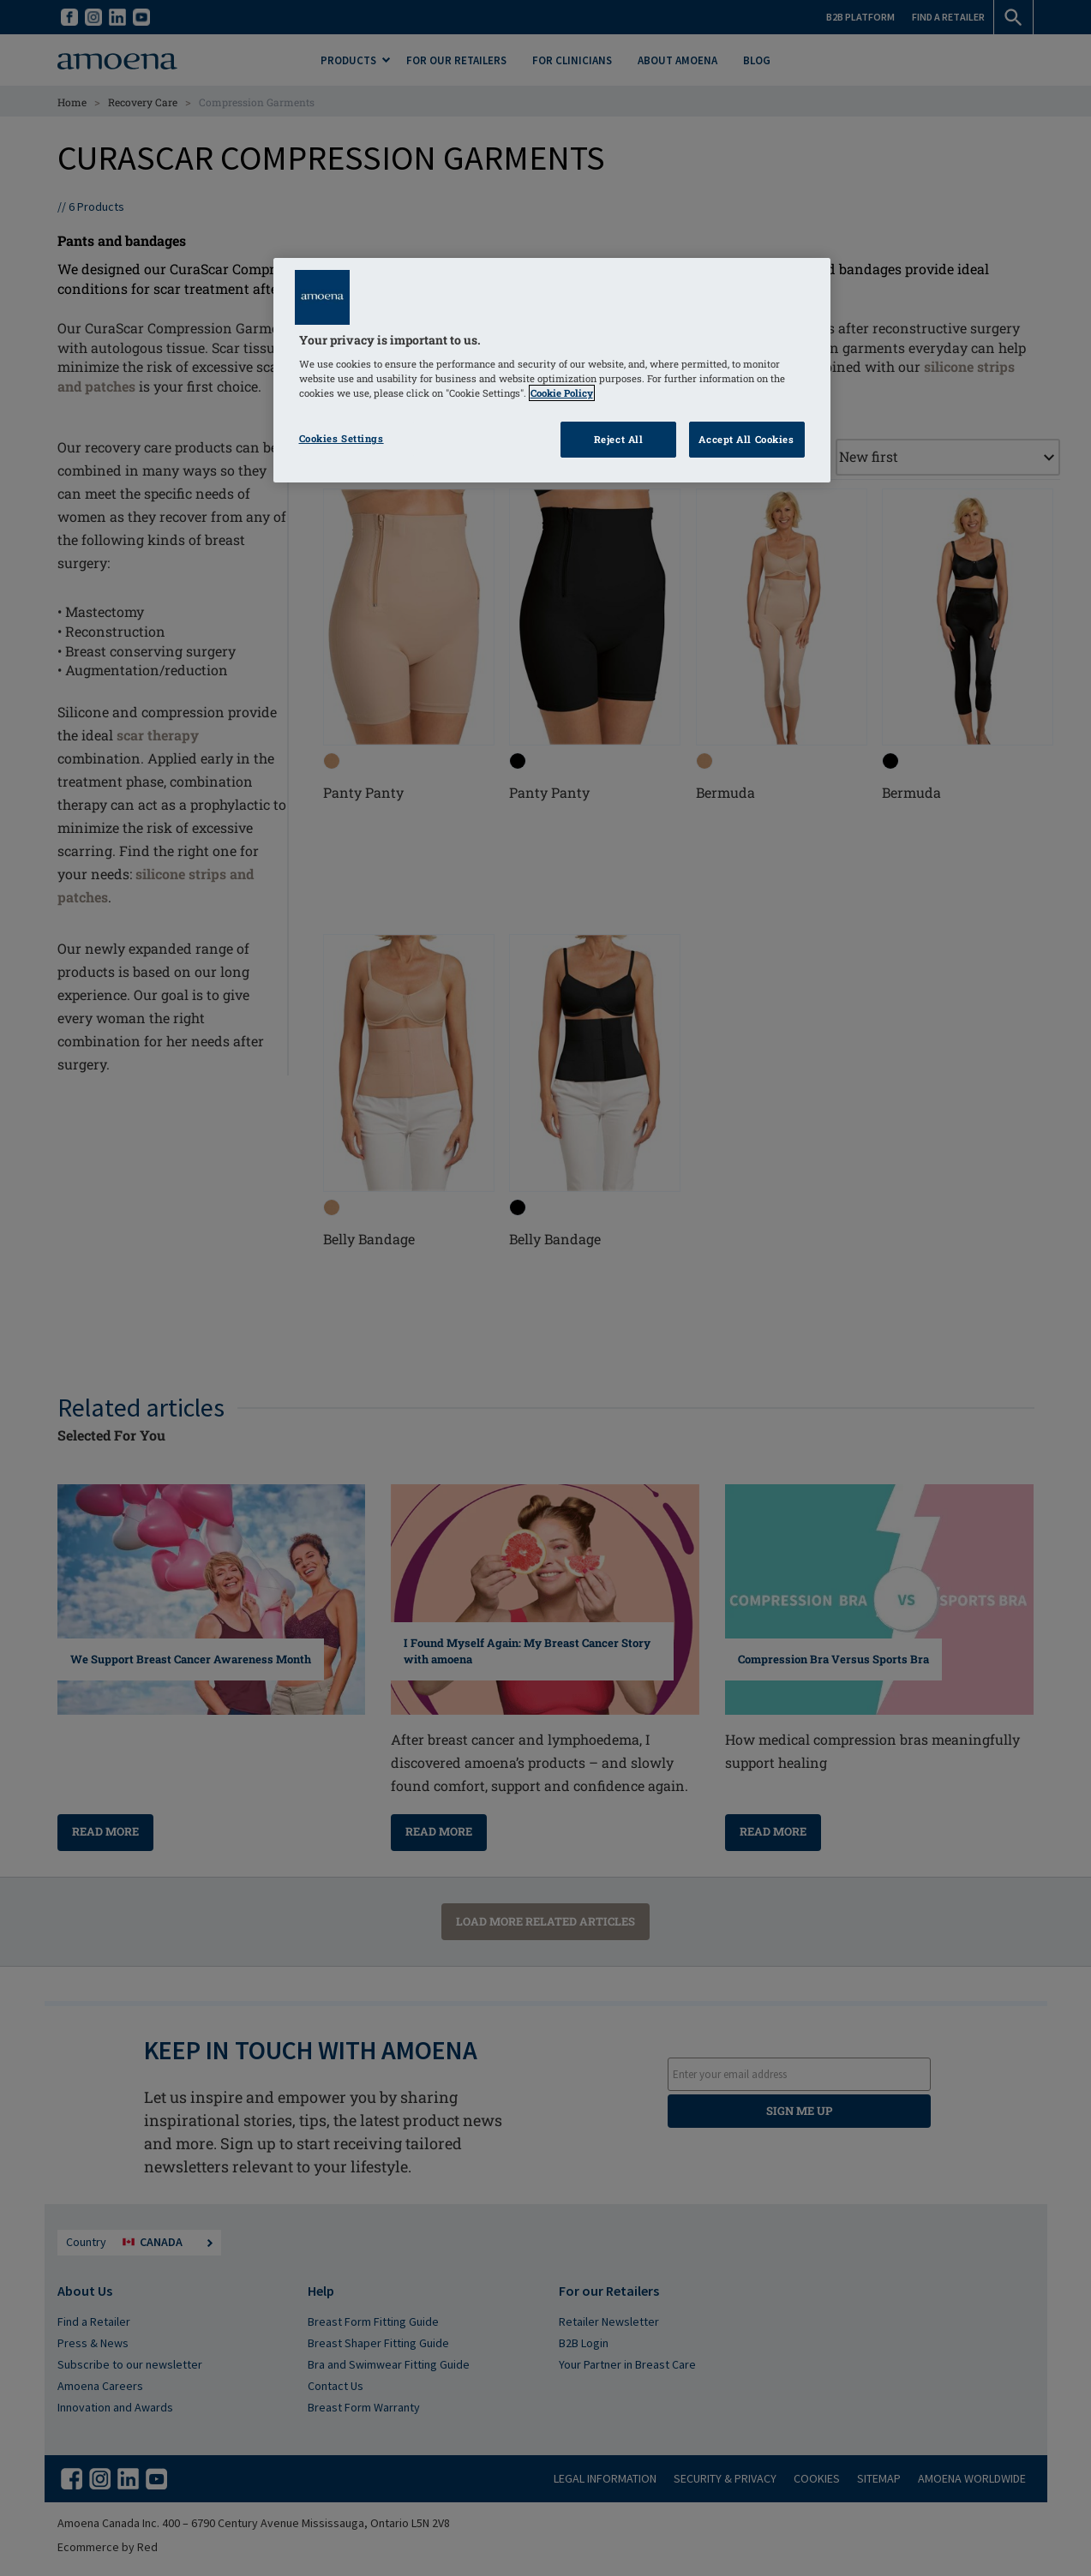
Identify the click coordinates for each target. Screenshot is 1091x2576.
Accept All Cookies (746, 439)
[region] (551, 370)
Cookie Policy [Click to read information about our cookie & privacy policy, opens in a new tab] (562, 392)
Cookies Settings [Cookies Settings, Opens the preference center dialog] (341, 438)
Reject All (619, 439)
